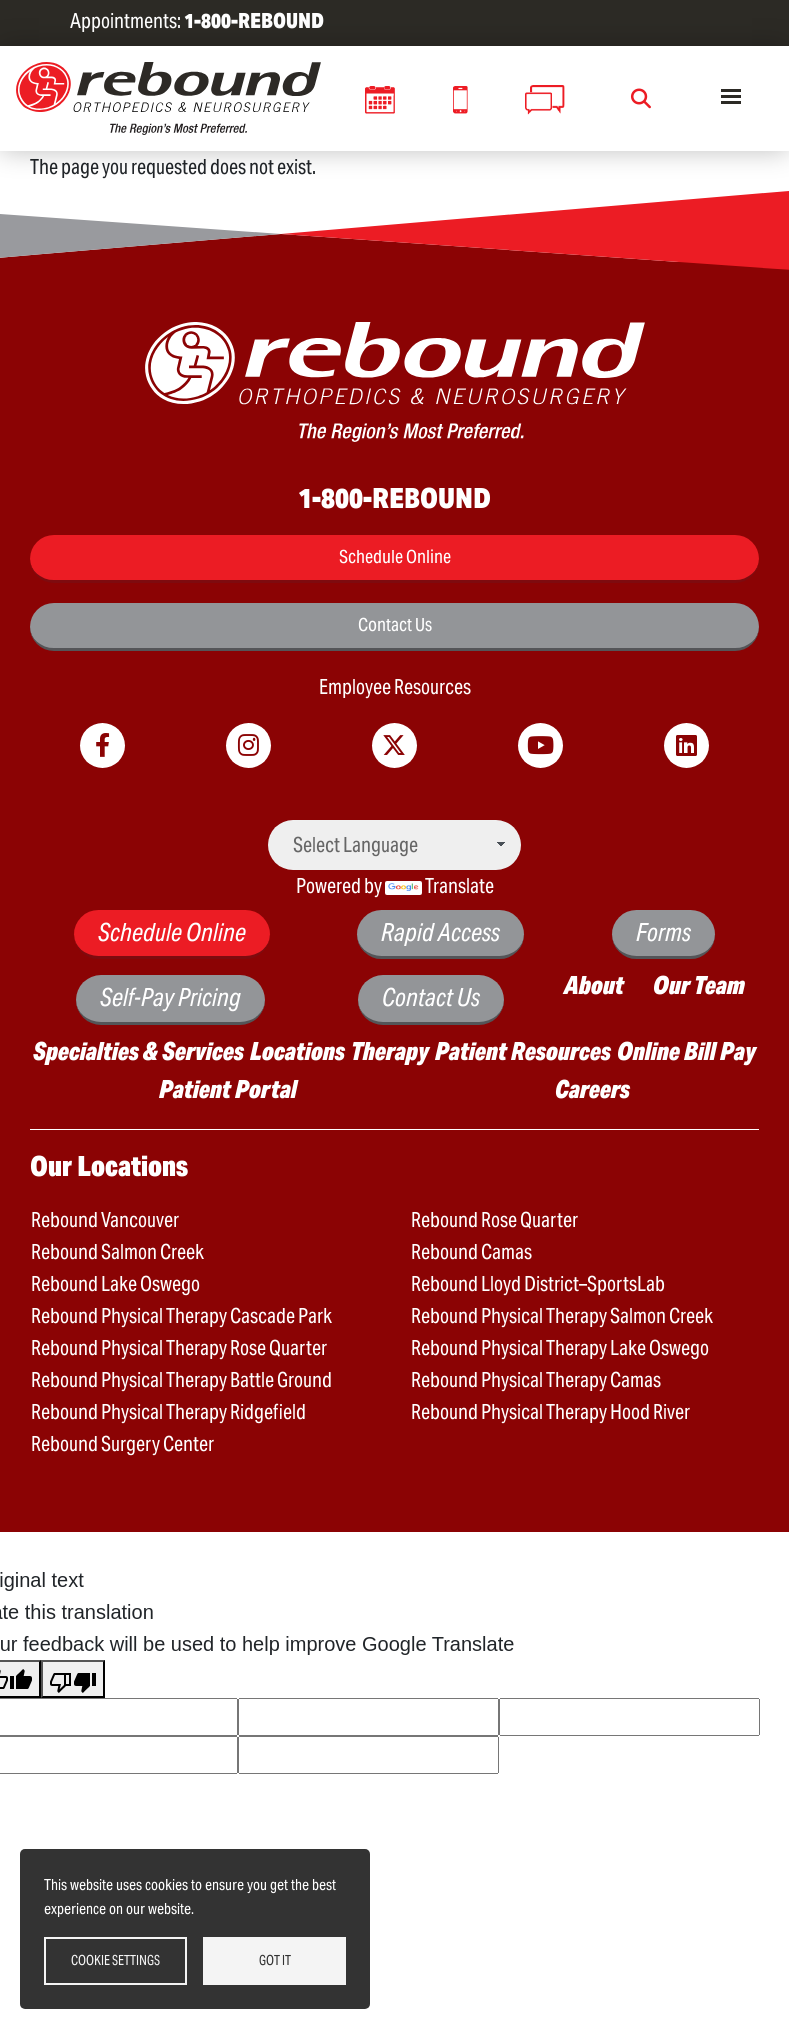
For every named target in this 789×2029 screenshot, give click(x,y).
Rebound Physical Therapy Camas (536, 1380)
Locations (297, 1051)
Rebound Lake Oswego (115, 1284)
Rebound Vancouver (105, 1220)
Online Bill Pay (686, 1051)
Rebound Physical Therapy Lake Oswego (560, 1348)
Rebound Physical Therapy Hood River (550, 1412)
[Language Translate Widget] (394, 845)
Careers (592, 1089)
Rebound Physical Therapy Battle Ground (181, 1380)
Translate (439, 886)
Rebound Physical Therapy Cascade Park (181, 1316)
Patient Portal (228, 1089)
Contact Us (395, 624)
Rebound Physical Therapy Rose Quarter (179, 1348)
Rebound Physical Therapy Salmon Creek (562, 1316)
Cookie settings (115, 1960)
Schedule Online (395, 556)
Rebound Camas (471, 1252)
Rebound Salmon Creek (117, 1252)
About (594, 985)
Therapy (390, 1051)
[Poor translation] (73, 1679)
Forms (663, 932)
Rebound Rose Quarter (494, 1220)
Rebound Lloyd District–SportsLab (538, 1284)
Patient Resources (523, 1051)
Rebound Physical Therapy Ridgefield (168, 1412)
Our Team (699, 985)
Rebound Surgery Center (122, 1444)
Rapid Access (440, 932)
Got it (275, 1960)
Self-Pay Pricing (170, 997)
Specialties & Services (138, 1051)
